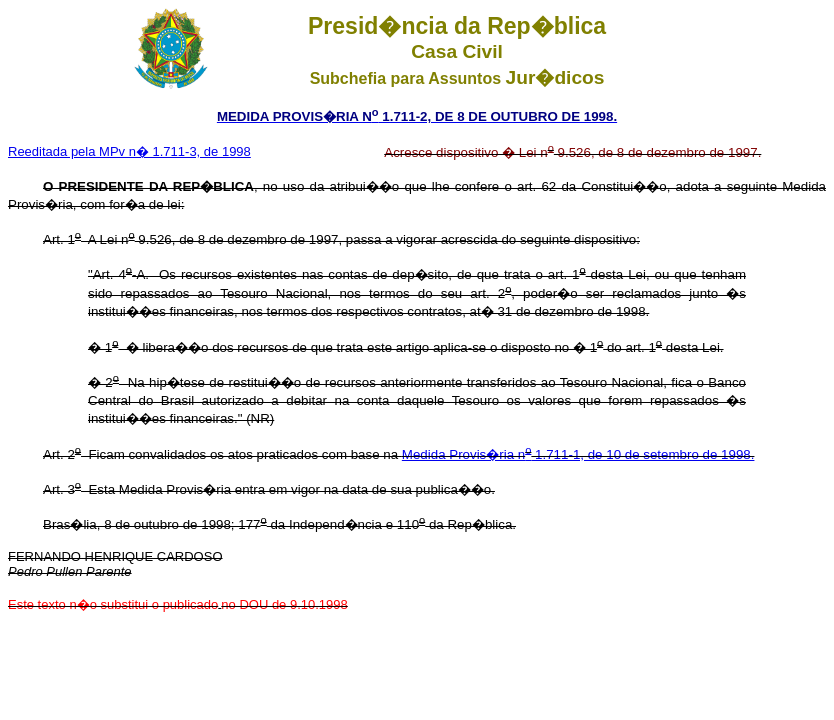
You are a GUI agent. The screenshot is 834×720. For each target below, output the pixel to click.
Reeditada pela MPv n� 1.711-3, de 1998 (129, 151)
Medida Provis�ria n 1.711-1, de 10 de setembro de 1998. (578, 454)
